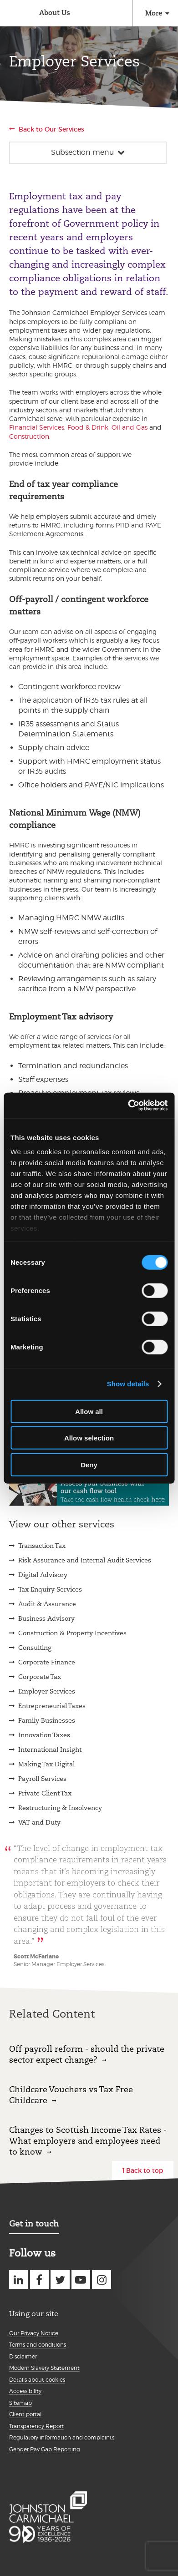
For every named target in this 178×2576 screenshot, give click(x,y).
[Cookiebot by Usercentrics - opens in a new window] (128, 1105)
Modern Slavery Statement (44, 2367)
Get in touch (34, 2223)
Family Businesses (46, 1720)
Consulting (34, 1647)
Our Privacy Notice (33, 2333)
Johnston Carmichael (12, 14)
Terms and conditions (37, 2344)
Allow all (89, 1411)
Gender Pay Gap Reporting (44, 2449)
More (153, 13)
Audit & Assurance (47, 1604)
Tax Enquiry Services (50, 1589)
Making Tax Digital (46, 1764)
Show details (128, 1384)
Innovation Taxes (44, 1735)
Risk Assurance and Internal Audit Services (84, 1560)
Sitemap (20, 2402)
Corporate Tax (39, 1677)
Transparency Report (36, 2426)
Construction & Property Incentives (72, 1633)
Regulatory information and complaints (61, 2437)
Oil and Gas (129, 427)
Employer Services (46, 1691)
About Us (54, 12)
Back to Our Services (51, 129)
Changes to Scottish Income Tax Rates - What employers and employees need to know (88, 2141)
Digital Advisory (42, 1575)
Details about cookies (37, 2379)
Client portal (25, 2414)
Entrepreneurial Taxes (52, 1706)
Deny (89, 1464)
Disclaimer (23, 2356)
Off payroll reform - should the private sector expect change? (86, 2054)
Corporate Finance (46, 1662)
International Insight (49, 1749)
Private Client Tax (44, 1793)
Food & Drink (87, 427)
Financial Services (36, 427)
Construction (29, 436)
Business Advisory (46, 1618)
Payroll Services (42, 1779)
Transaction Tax (42, 1546)
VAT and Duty (39, 1822)
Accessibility (25, 2391)
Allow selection (89, 1438)
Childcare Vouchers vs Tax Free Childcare (71, 2094)
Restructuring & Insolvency (60, 1808)
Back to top (144, 2170)
